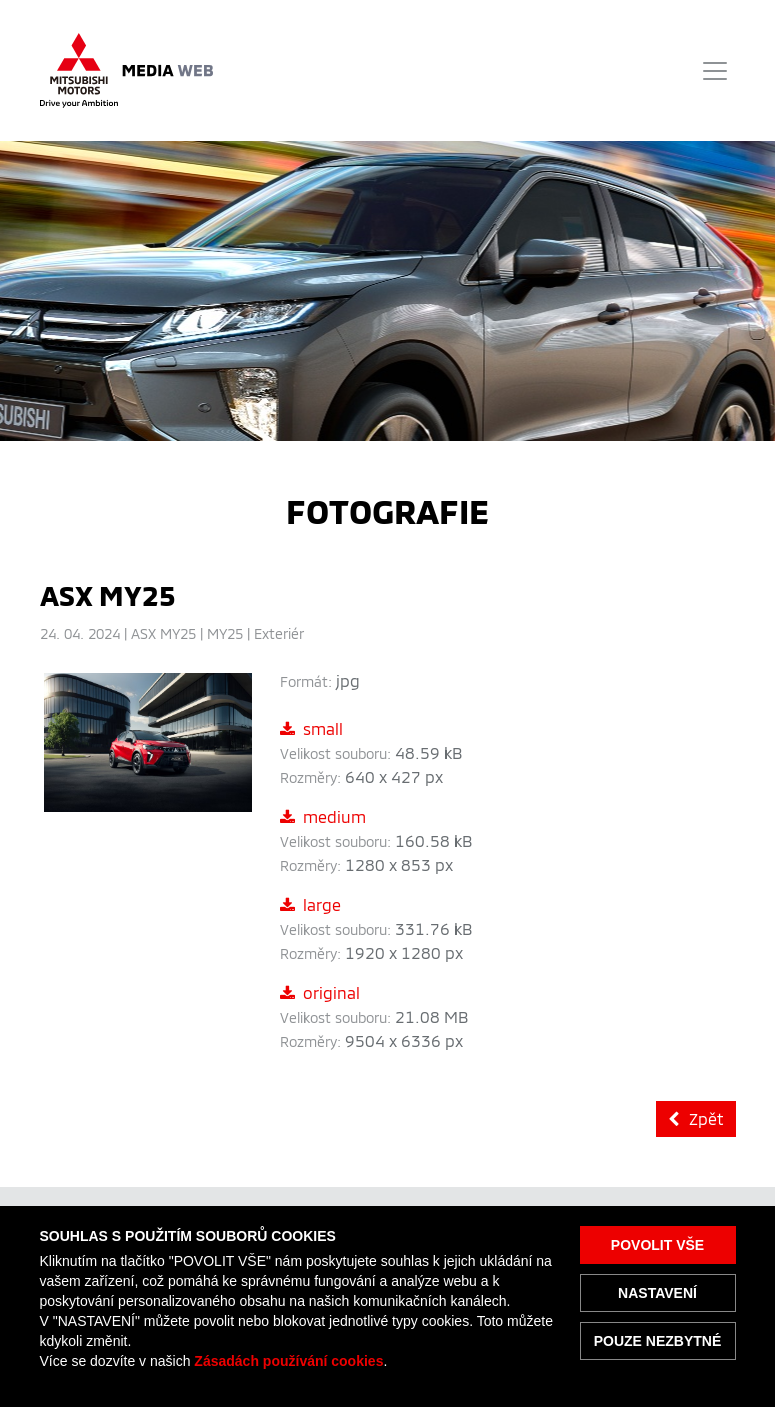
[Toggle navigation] (715, 71)
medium (323, 816)
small (311, 728)
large (310, 904)
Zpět (696, 1118)
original (320, 992)
